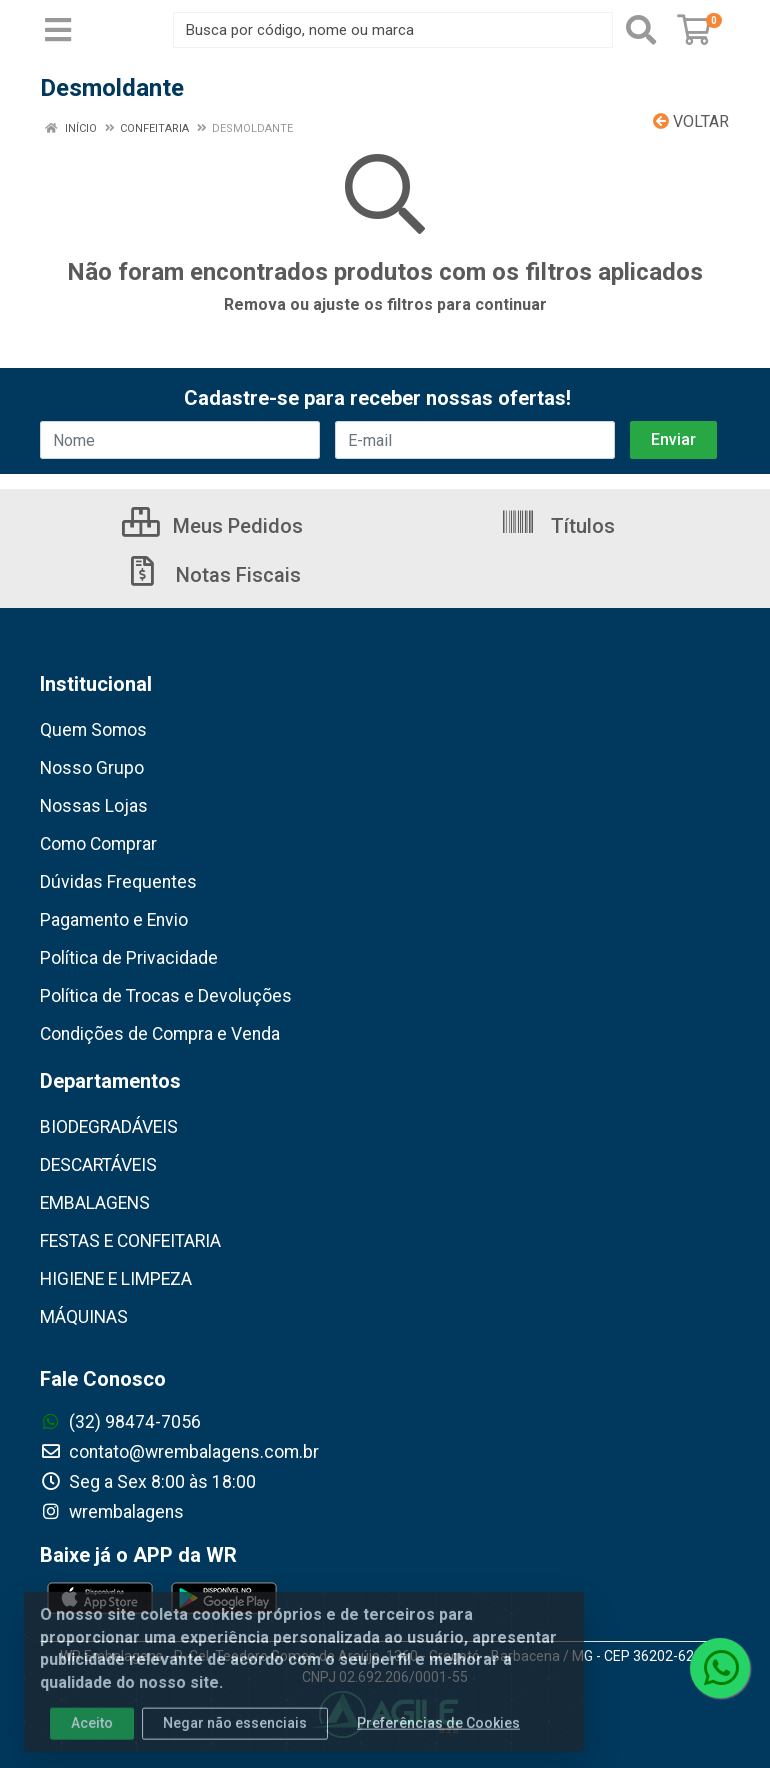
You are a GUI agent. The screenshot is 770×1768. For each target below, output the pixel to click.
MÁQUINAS (84, 1317)
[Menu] (58, 30)
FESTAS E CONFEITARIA (130, 1241)
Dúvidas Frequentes (118, 882)
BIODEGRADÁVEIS (109, 1127)
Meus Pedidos (212, 526)
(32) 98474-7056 (120, 1422)
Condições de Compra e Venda (160, 1034)
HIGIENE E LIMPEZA (116, 1279)
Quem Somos (93, 730)
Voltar (691, 121)
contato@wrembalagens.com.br (179, 1452)
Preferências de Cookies (438, 1735)
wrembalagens (112, 1512)
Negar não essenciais (235, 1735)
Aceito (92, 1735)
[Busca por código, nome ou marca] (393, 30)
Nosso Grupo (92, 768)
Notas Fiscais (213, 575)
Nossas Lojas (94, 806)
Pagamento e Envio (114, 920)
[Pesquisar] (641, 30)
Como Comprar (98, 844)
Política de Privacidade (129, 958)
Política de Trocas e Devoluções (166, 996)
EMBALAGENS (95, 1203)
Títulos (557, 526)
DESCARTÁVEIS (98, 1165)
